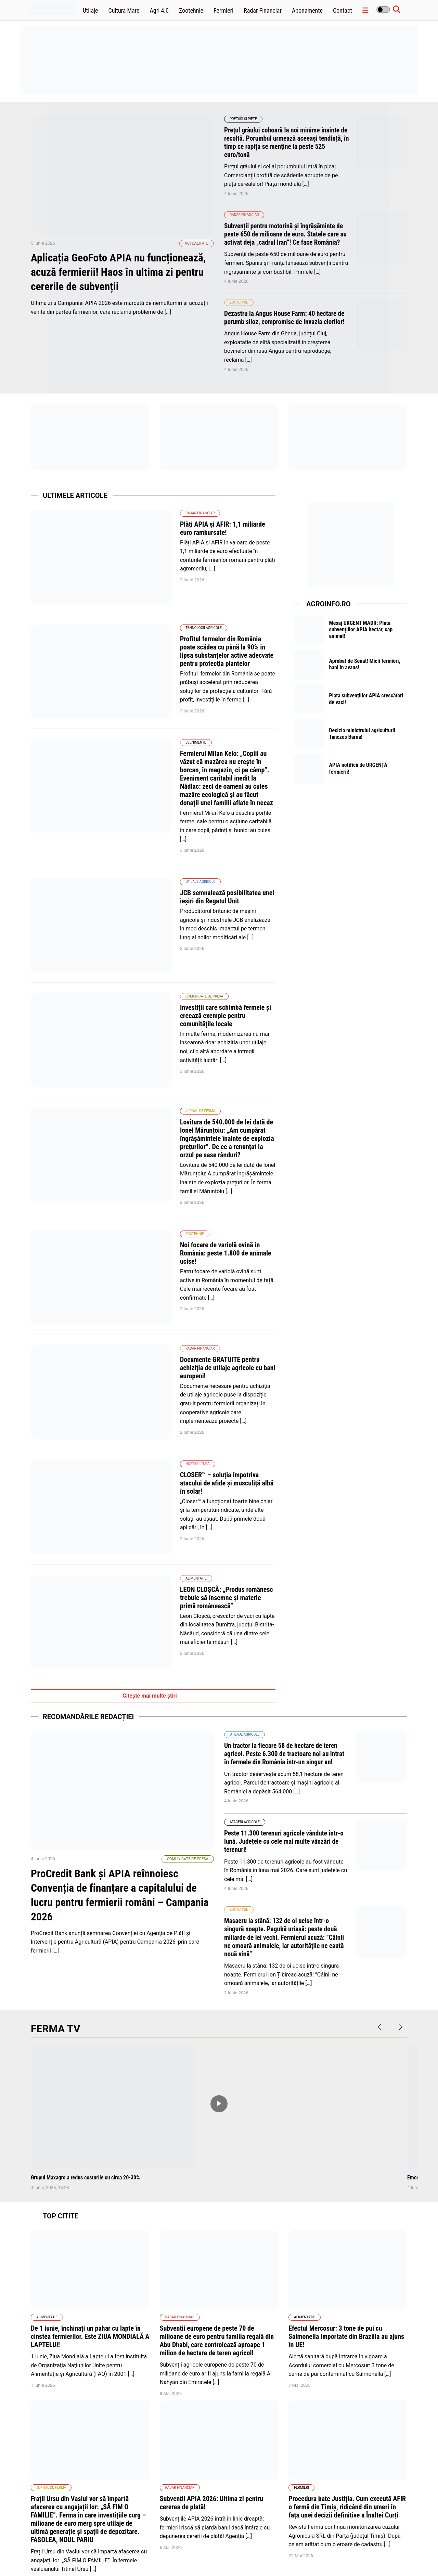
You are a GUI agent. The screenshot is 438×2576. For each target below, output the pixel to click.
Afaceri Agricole (245, 1569)
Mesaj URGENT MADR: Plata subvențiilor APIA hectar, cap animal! (362, 637)
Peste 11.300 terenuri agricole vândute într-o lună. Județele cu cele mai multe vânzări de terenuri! (286, 1588)
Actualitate (196, 261)
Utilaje (90, 10)
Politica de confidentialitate (316, 2555)
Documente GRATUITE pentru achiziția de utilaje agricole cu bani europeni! (190, 1186)
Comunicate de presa (149, 895)
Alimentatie (141, 1350)
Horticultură (142, 1261)
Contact (342, 10)
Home (202, 2555)
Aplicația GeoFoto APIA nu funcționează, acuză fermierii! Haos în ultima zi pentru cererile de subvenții (122, 289)
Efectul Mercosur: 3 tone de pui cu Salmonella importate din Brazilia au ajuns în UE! (346, 2083)
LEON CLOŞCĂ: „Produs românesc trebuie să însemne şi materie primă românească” (198, 1365)
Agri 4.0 (159, 10)
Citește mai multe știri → (153, 1443)
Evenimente (140, 699)
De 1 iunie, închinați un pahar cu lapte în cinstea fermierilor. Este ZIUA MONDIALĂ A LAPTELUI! (90, 2083)
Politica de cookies (265, 2555)
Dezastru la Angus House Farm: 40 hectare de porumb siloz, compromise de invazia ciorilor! (286, 325)
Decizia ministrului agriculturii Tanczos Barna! (363, 745)
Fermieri (223, 10)
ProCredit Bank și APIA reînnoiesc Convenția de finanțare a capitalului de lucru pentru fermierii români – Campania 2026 (116, 1659)
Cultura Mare (124, 10)
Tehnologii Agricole (148, 602)
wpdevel (70, 2561)
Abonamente (307, 10)
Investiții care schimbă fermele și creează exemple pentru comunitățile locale (194, 910)
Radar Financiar (263, 10)
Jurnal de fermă (145, 984)
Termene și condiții (367, 2555)
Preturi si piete (243, 119)
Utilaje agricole (145, 805)
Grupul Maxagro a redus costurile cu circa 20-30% (85, 1924)
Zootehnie (191, 10)
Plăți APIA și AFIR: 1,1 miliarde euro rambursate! (191, 532)
